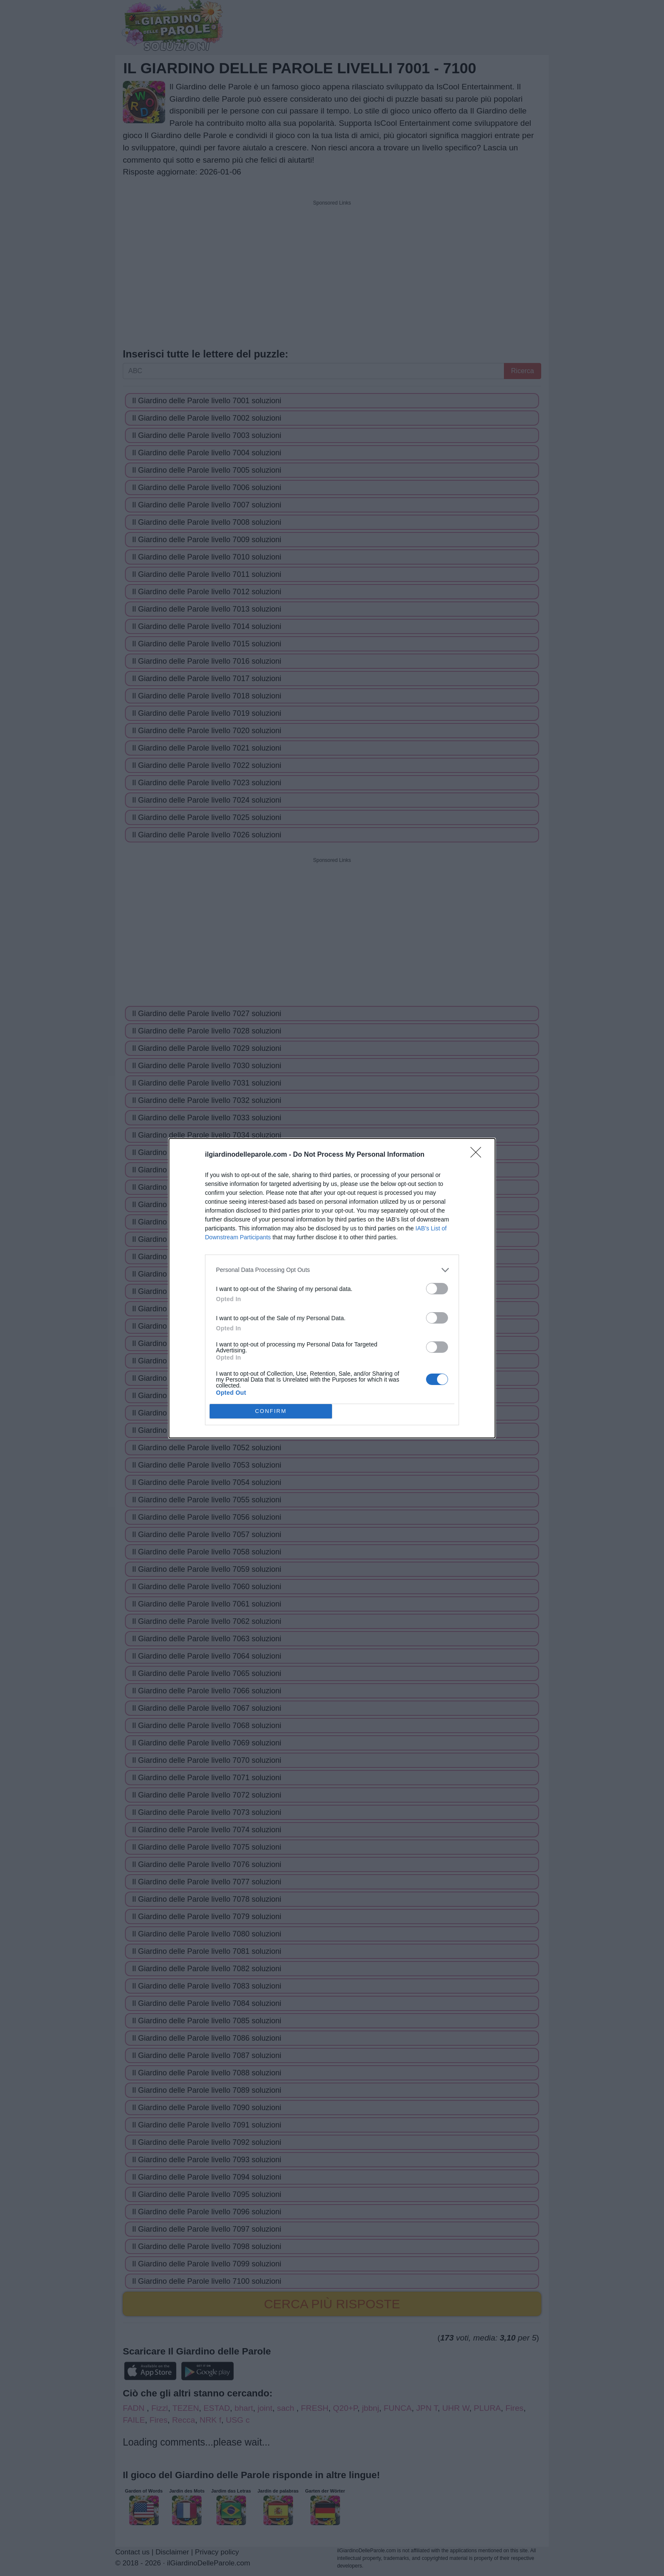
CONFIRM (271, 1411)
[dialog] (332, 1288)
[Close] (478, 1155)
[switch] (437, 1288)
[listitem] (332, 1270)
